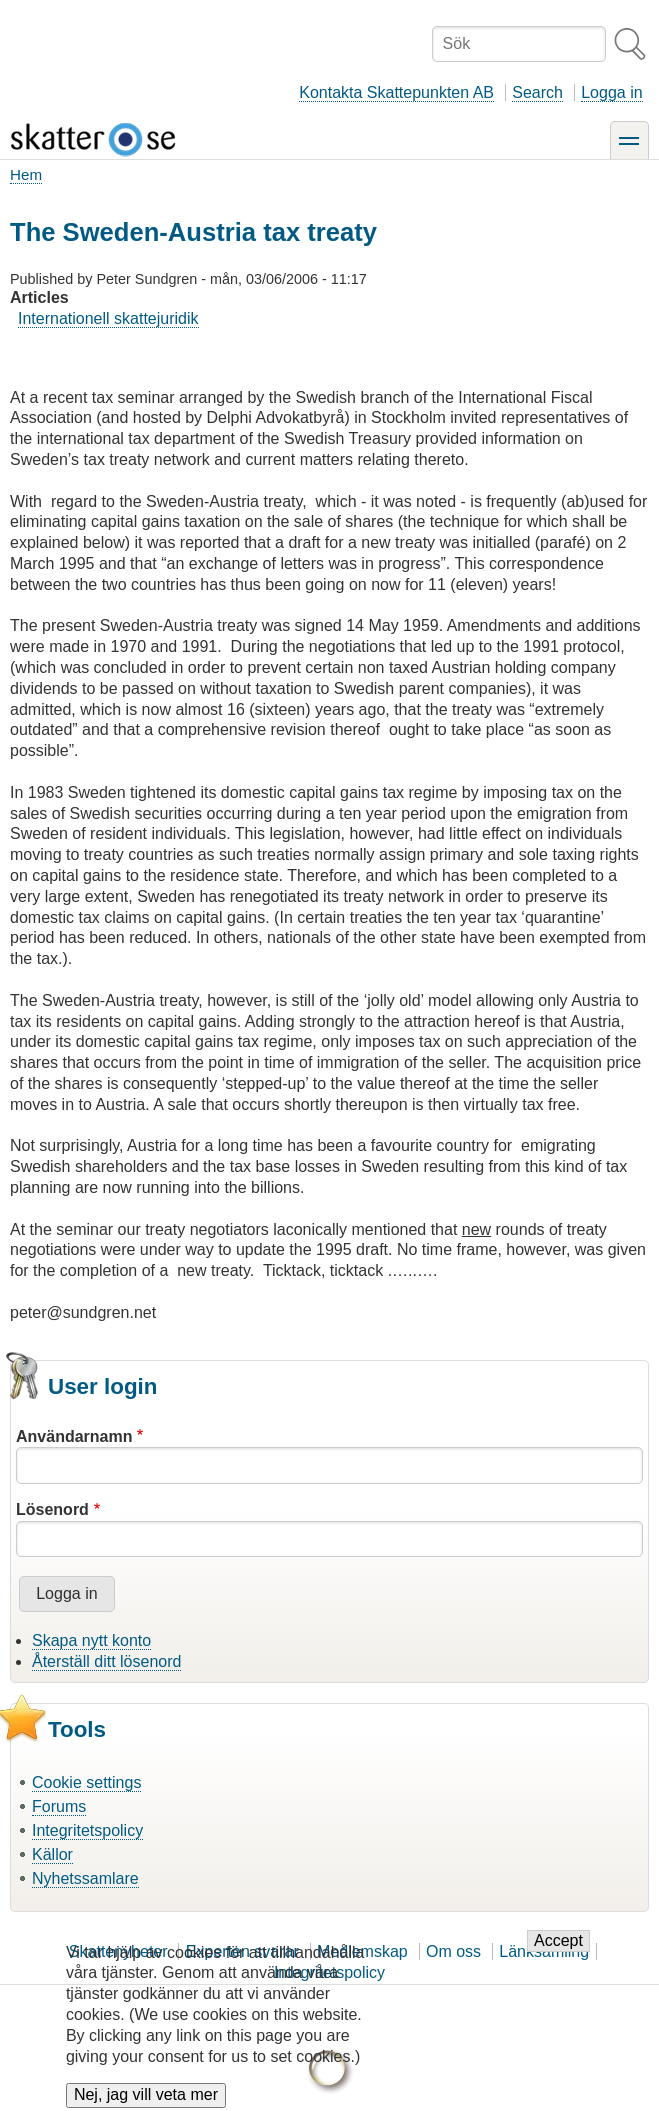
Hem (26, 174)
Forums (59, 1806)
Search (537, 92)
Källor (52, 1854)
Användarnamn (74, 1436)
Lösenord (52, 1509)
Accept (558, 1955)
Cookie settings (86, 1782)
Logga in (611, 92)
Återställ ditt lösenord (106, 1661)
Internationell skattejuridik (108, 318)
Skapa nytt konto (91, 1640)
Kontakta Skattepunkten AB (396, 92)
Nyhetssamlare (85, 1878)
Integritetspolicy (87, 1830)
